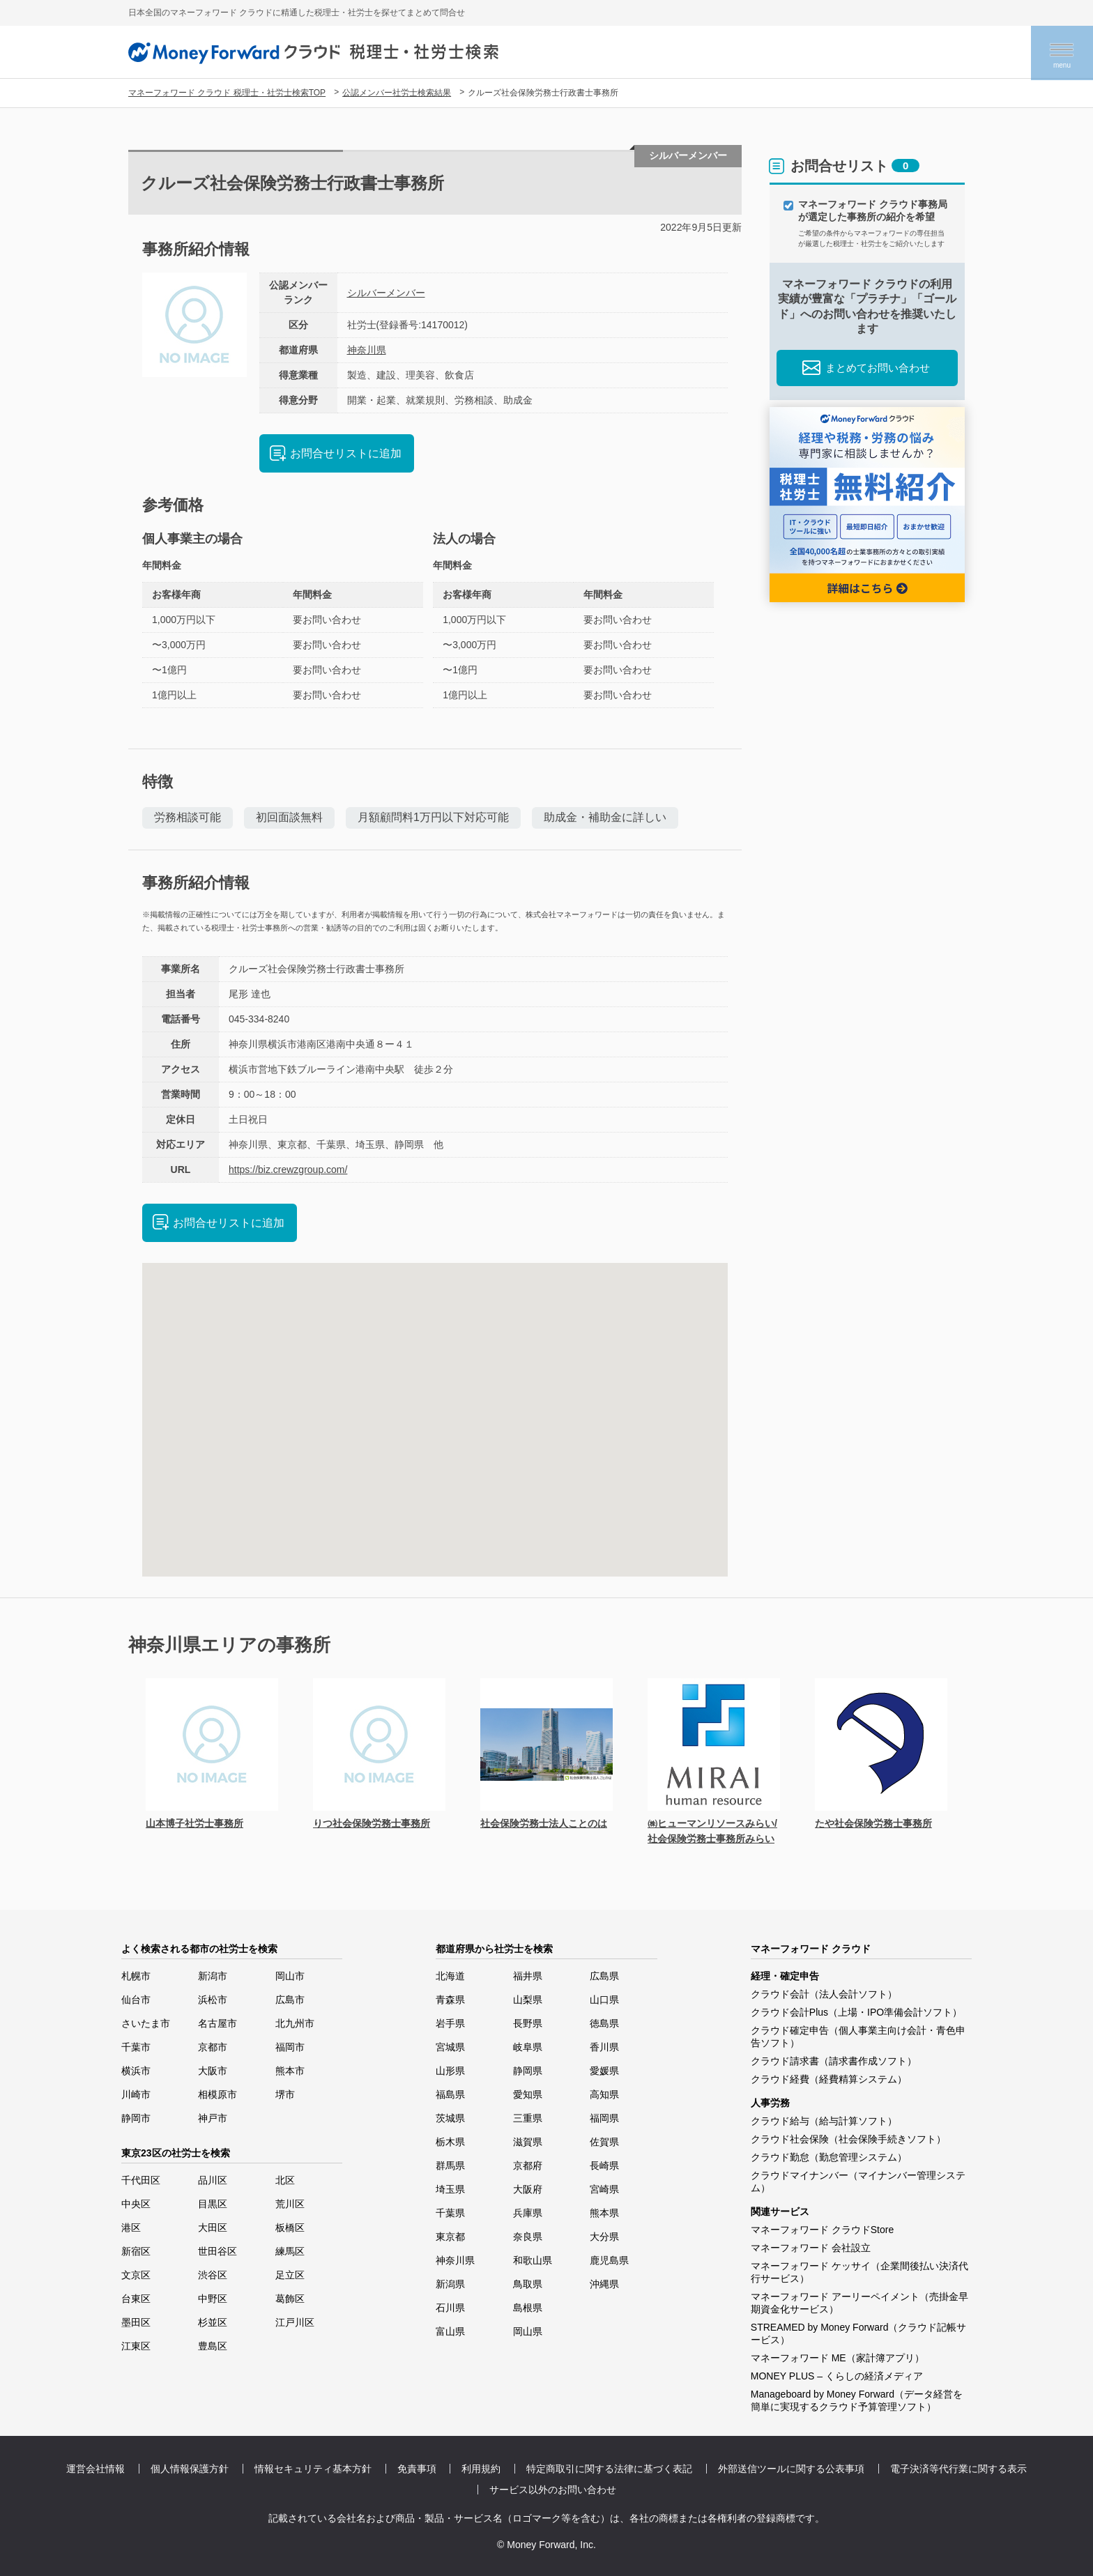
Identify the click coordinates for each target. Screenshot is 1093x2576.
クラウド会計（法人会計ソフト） (824, 1994)
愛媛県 (604, 2070)
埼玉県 (450, 2189)
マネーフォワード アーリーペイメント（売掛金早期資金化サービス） (859, 2303)
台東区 (136, 2298)
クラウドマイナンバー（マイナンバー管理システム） (858, 2181)
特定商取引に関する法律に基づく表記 (609, 2468)
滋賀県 (527, 2141)
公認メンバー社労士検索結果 (396, 93)
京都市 (212, 2047)
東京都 (450, 2236)
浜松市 (212, 1999)
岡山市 (290, 1975)
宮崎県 (604, 2189)
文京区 (136, 2274)
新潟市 (212, 1975)
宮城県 (450, 2047)
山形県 (450, 2070)
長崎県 (604, 2165)
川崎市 (136, 2094)
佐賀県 (604, 2141)
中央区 (136, 2203)
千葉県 (450, 2212)
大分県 (604, 2236)
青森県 (450, 1999)
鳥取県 (527, 2284)
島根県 (527, 2307)
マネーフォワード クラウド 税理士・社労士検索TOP (227, 93)
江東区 (136, 2346)
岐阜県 (527, 2047)
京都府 (527, 2165)
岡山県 (527, 2331)
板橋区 (290, 2227)
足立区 (290, 2274)
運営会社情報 (95, 2468)
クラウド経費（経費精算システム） (829, 2079)
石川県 (450, 2307)
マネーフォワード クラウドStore (822, 2229)
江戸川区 (294, 2322)
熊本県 (604, 2212)
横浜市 (136, 2070)
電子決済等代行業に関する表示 (958, 2468)
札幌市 (136, 1975)
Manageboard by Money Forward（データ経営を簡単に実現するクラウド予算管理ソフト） (857, 2400)
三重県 (527, 2118)
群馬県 (450, 2165)
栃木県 (450, 2141)
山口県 (604, 1999)
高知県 (604, 2094)
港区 (131, 2227)
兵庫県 (527, 2212)
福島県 (450, 2094)
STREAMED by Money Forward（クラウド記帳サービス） (859, 2333)
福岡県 (604, 2118)
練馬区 (290, 2251)
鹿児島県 (609, 2260)
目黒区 (212, 2203)
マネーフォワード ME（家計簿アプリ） (837, 2357)
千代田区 (140, 2180)
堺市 (285, 2094)
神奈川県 (366, 349)
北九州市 (294, 2023)
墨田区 (136, 2322)
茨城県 (450, 2118)
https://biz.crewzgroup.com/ (288, 1169)
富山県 (450, 2331)
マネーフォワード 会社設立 (811, 2247)
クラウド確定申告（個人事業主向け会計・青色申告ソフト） (858, 2036)
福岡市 (290, 2047)
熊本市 (290, 2070)
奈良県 (527, 2236)
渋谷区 (212, 2274)
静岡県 (527, 2070)
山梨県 (527, 1999)
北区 (285, 2180)
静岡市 (136, 2118)
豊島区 (212, 2346)
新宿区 (136, 2251)
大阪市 (212, 2070)
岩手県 (450, 2023)
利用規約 (480, 2468)
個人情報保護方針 (190, 2468)
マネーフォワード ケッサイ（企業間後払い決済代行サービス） (859, 2272)
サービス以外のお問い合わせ (552, 2489)
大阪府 (527, 2189)
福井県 (527, 1975)
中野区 (212, 2298)
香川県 (604, 2047)
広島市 (290, 1999)
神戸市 (212, 2118)
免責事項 (416, 2468)
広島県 (604, 1975)
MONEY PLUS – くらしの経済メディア (837, 2376)
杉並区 (212, 2322)
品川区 (212, 2180)
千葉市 (136, 2047)
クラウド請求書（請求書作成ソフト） (834, 2061)
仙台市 (136, 1999)
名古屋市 (217, 2023)
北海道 (450, 1975)
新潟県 (450, 2284)
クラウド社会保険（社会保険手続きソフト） (848, 2139)
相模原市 (217, 2094)
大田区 (212, 2227)
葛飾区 (290, 2298)
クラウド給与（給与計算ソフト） (824, 2120)
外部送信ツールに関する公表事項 (791, 2468)
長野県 (527, 2023)
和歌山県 (532, 2260)
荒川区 (290, 2203)
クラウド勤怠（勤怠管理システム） (829, 2157)
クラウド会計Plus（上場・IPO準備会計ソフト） (856, 2012)
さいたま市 (145, 2023)
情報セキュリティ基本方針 (313, 2468)
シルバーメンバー (386, 292)
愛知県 (527, 2094)
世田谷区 (217, 2251)
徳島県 (604, 2023)
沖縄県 (604, 2284)
